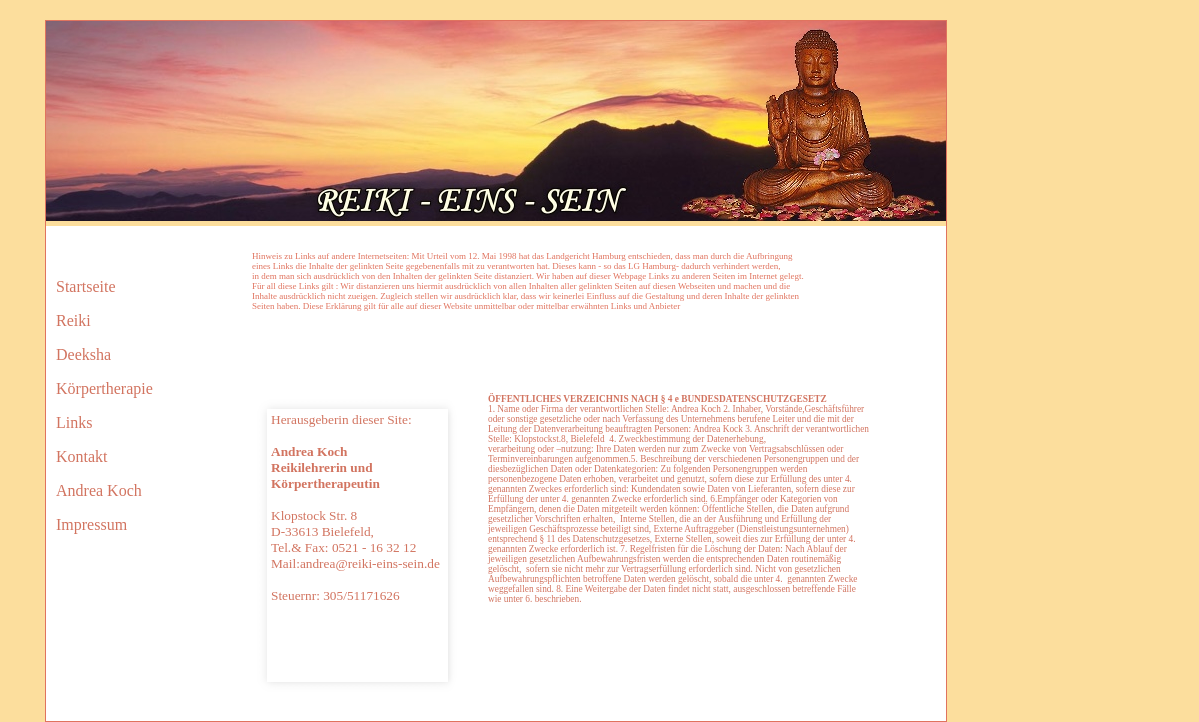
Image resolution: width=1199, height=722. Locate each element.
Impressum (91, 524)
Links (74, 422)
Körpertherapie (104, 388)
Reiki (73, 320)
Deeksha (83, 354)
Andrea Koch (99, 490)
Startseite (86, 286)
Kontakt (82, 456)
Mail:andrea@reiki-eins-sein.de (355, 563)
